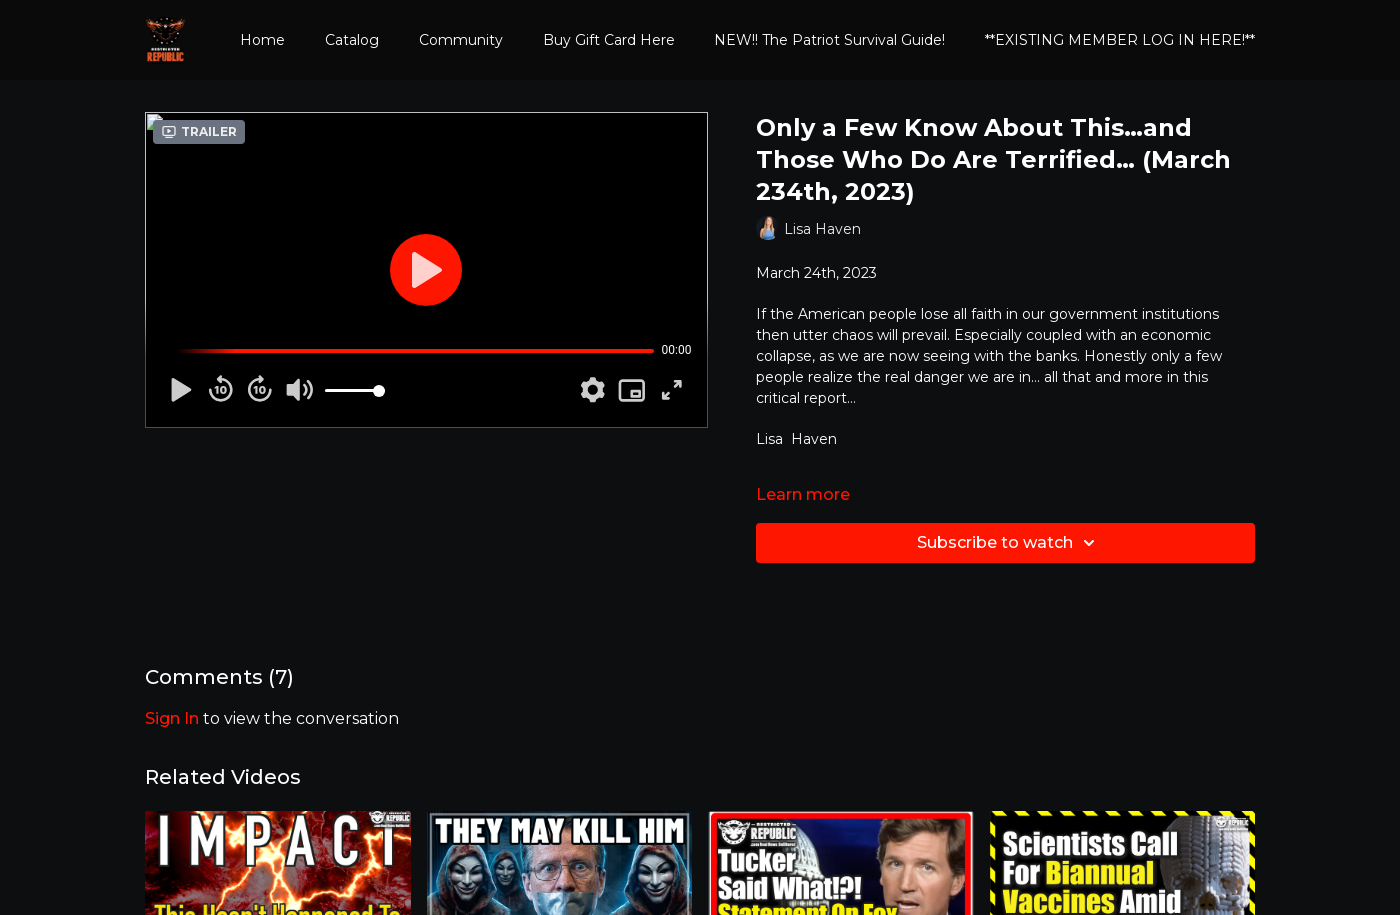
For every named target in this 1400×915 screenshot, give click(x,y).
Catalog (352, 40)
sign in (172, 718)
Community (461, 40)
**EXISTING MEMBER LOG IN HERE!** (1120, 40)
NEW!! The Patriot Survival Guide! (829, 40)
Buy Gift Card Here (609, 40)
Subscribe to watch (1009, 543)
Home (262, 40)
